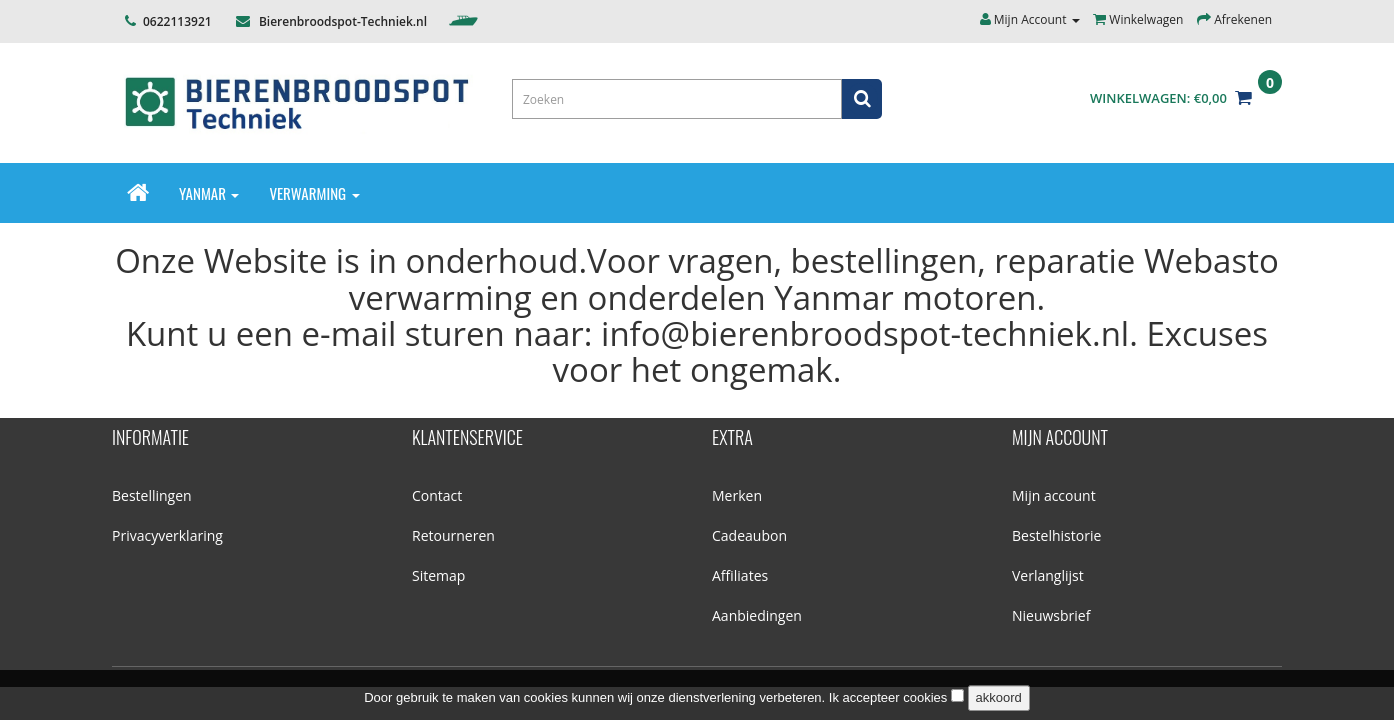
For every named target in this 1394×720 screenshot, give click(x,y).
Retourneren (453, 535)
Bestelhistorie (1056, 535)
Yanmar (209, 193)
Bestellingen (152, 495)
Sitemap (438, 575)
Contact (437, 495)
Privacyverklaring (167, 535)
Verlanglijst (1048, 575)
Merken (737, 495)
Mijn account (1054, 495)
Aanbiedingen (757, 615)
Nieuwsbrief (1051, 615)
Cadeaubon (749, 535)
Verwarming (314, 193)
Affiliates (740, 575)
